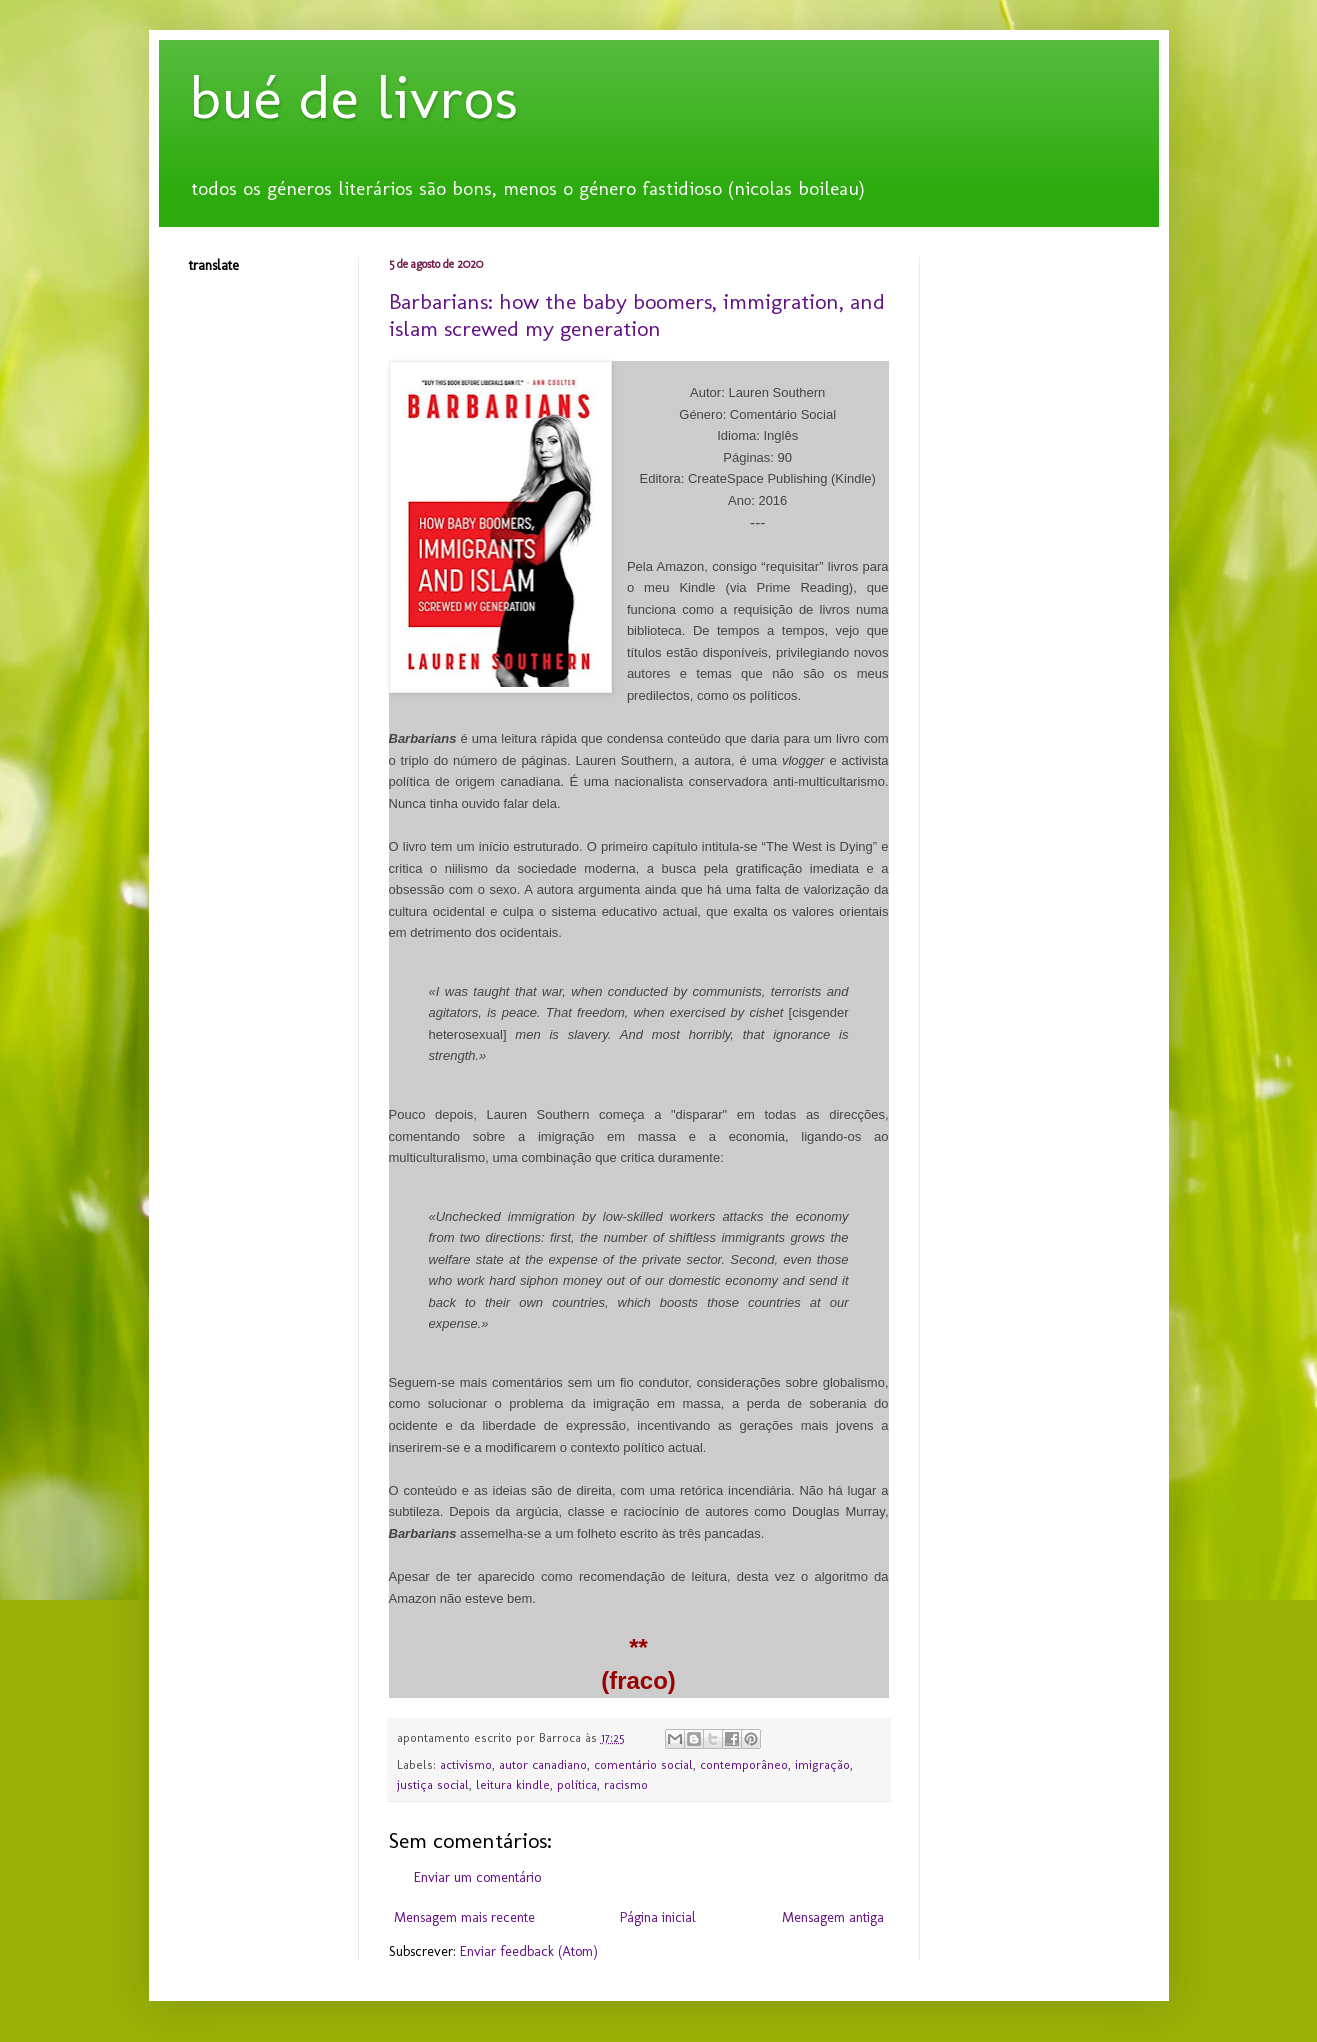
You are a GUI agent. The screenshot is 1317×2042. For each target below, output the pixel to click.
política (577, 1784)
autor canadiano (543, 1764)
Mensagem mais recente (464, 1917)
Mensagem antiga (833, 1917)
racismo (626, 1784)
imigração (822, 1764)
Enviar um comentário (477, 1877)
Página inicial (658, 1917)
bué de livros (353, 97)
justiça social (433, 1784)
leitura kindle (513, 1784)
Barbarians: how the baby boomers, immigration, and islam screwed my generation (637, 315)
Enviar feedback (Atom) (529, 1951)
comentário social (643, 1764)
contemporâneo (744, 1764)
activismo (466, 1764)
